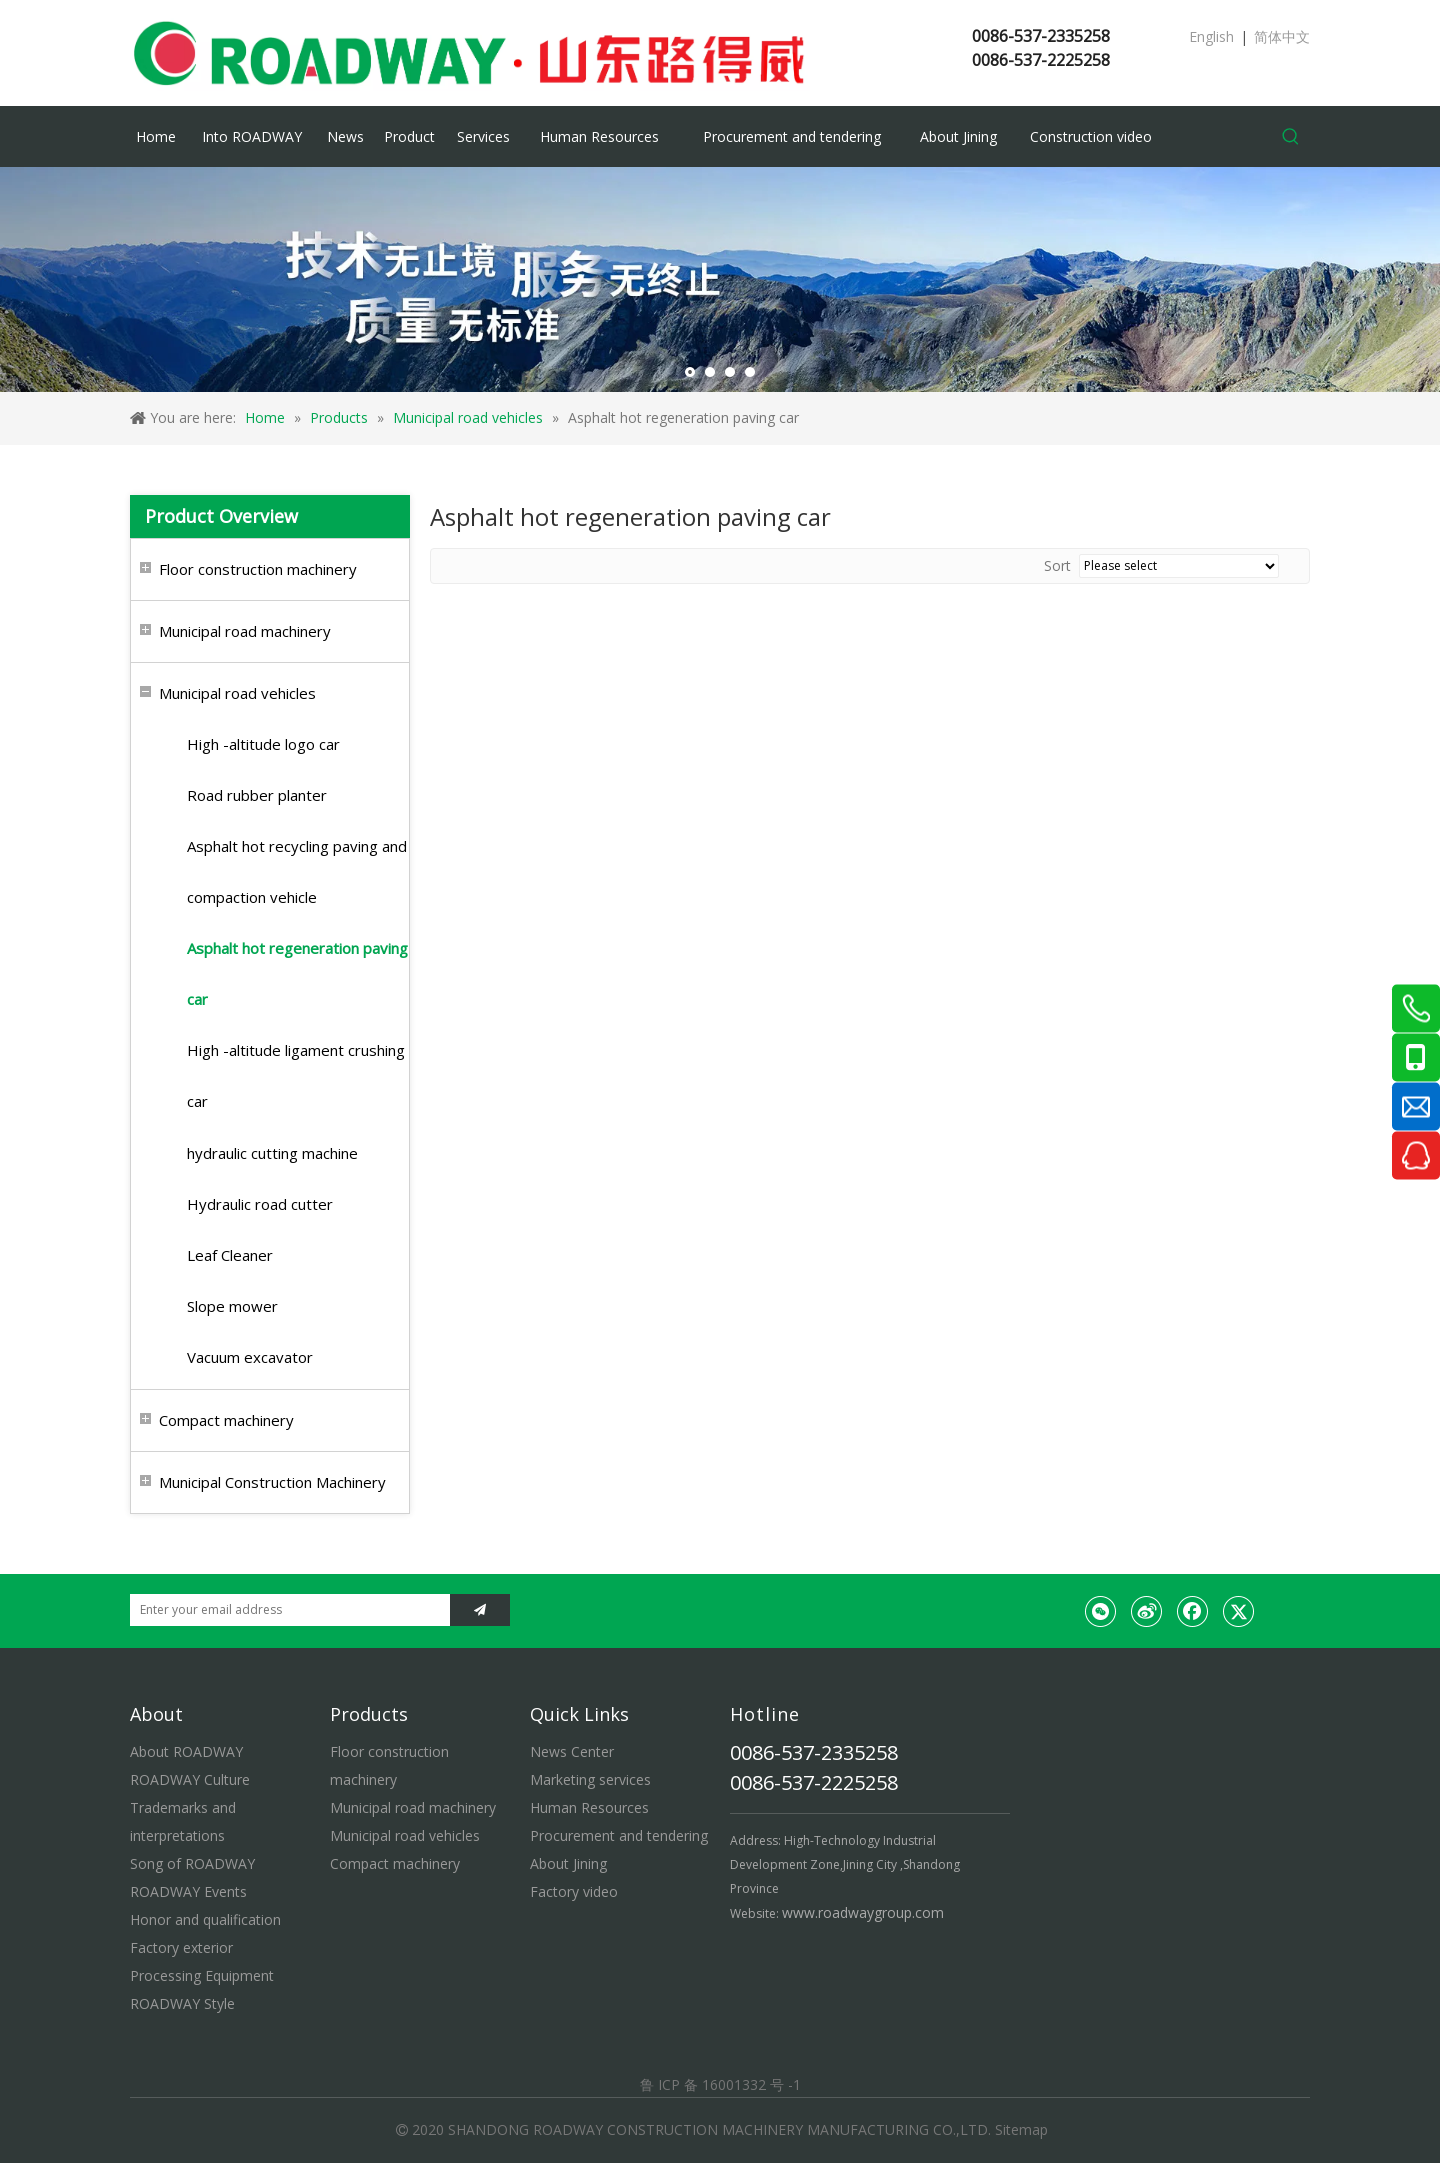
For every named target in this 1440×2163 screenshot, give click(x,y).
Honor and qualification (205, 1919)
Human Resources (589, 1807)
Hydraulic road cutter (260, 1204)
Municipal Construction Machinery (272, 1482)
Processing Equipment (202, 1975)
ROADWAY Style (182, 2003)
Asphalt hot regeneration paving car (297, 973)
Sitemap (1021, 2129)
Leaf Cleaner (230, 1255)
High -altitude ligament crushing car (296, 1075)
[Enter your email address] (285, 1610)
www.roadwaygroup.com (863, 1912)
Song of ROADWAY (192, 1863)
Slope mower (232, 1306)
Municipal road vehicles (237, 693)
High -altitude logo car (263, 744)
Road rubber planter (257, 795)
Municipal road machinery (245, 631)
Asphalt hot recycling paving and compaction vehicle (297, 871)
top (1398, 2077)
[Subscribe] (480, 1610)
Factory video (574, 1891)
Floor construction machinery (258, 569)
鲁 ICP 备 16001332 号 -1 (720, 2084)
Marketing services (590, 1779)
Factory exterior (181, 1947)
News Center (572, 1751)
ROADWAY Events (188, 1891)
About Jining (568, 1863)
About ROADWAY (186, 1751)
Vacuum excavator (250, 1357)
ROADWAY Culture (190, 1779)
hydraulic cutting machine (272, 1153)
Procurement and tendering (619, 1835)
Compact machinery (226, 1420)
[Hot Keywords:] (1291, 137)
